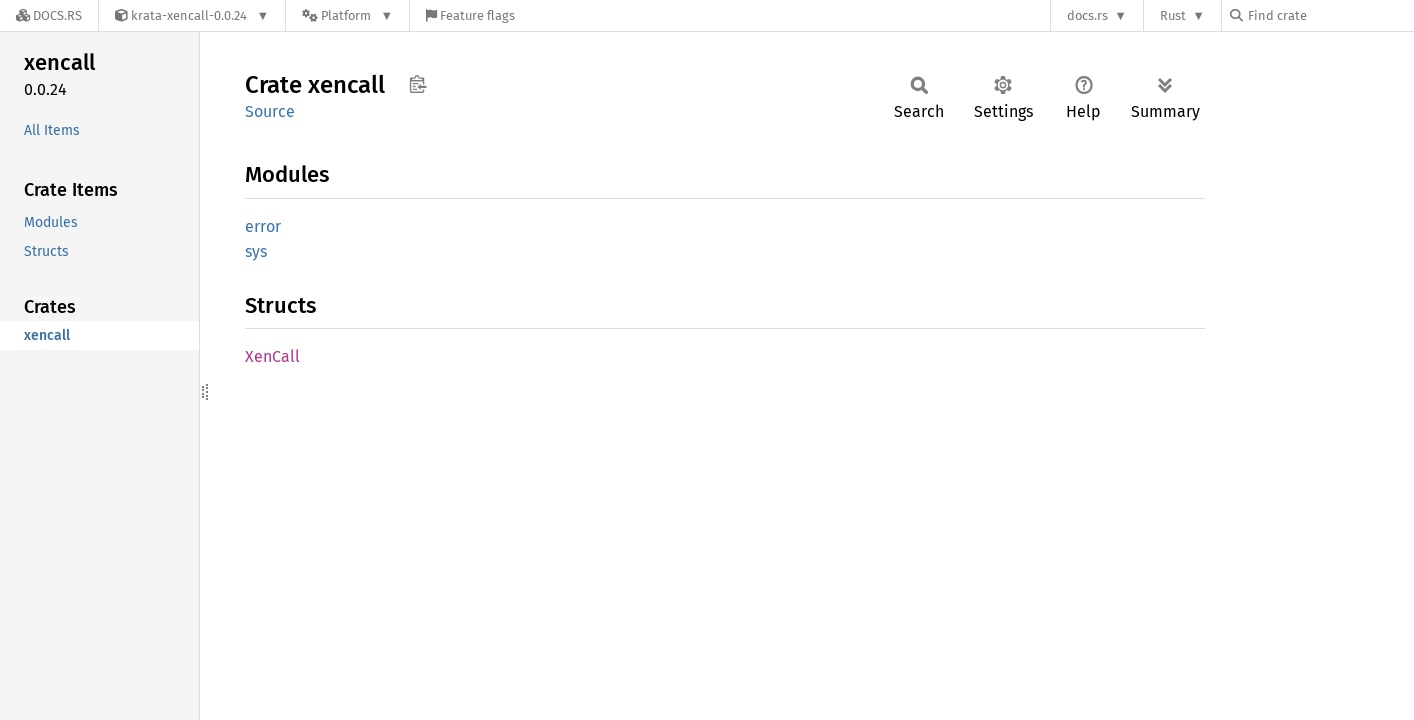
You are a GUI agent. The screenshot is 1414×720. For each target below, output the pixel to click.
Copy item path (417, 84)
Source (270, 111)
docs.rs (1087, 15)
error (263, 226)
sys (256, 251)
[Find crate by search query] (1330, 15)
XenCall (272, 356)
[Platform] (347, 15)
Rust (1173, 15)
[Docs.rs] (49, 15)
